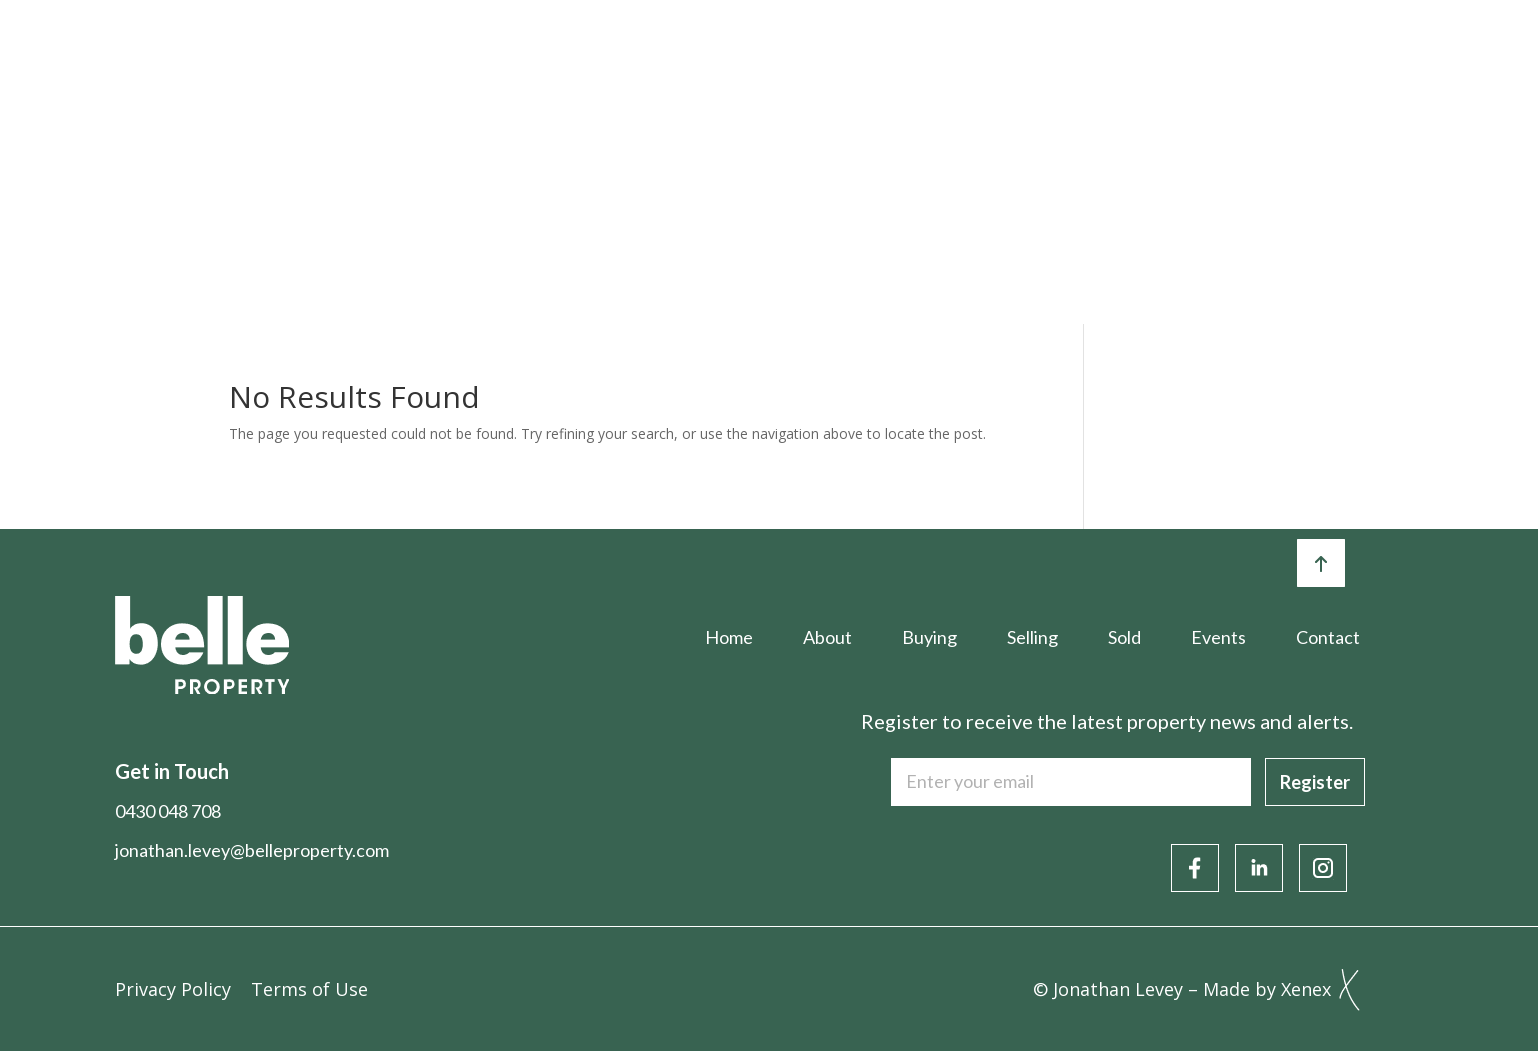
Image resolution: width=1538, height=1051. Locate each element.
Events (1019, 57)
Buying (677, 57)
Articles (1145, 57)
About (557, 57)
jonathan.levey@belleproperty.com (252, 850)
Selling (798, 57)
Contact (1384, 57)
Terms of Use (309, 989)
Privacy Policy (173, 989)
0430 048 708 (168, 811)
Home (442, 57)
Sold (908, 57)
